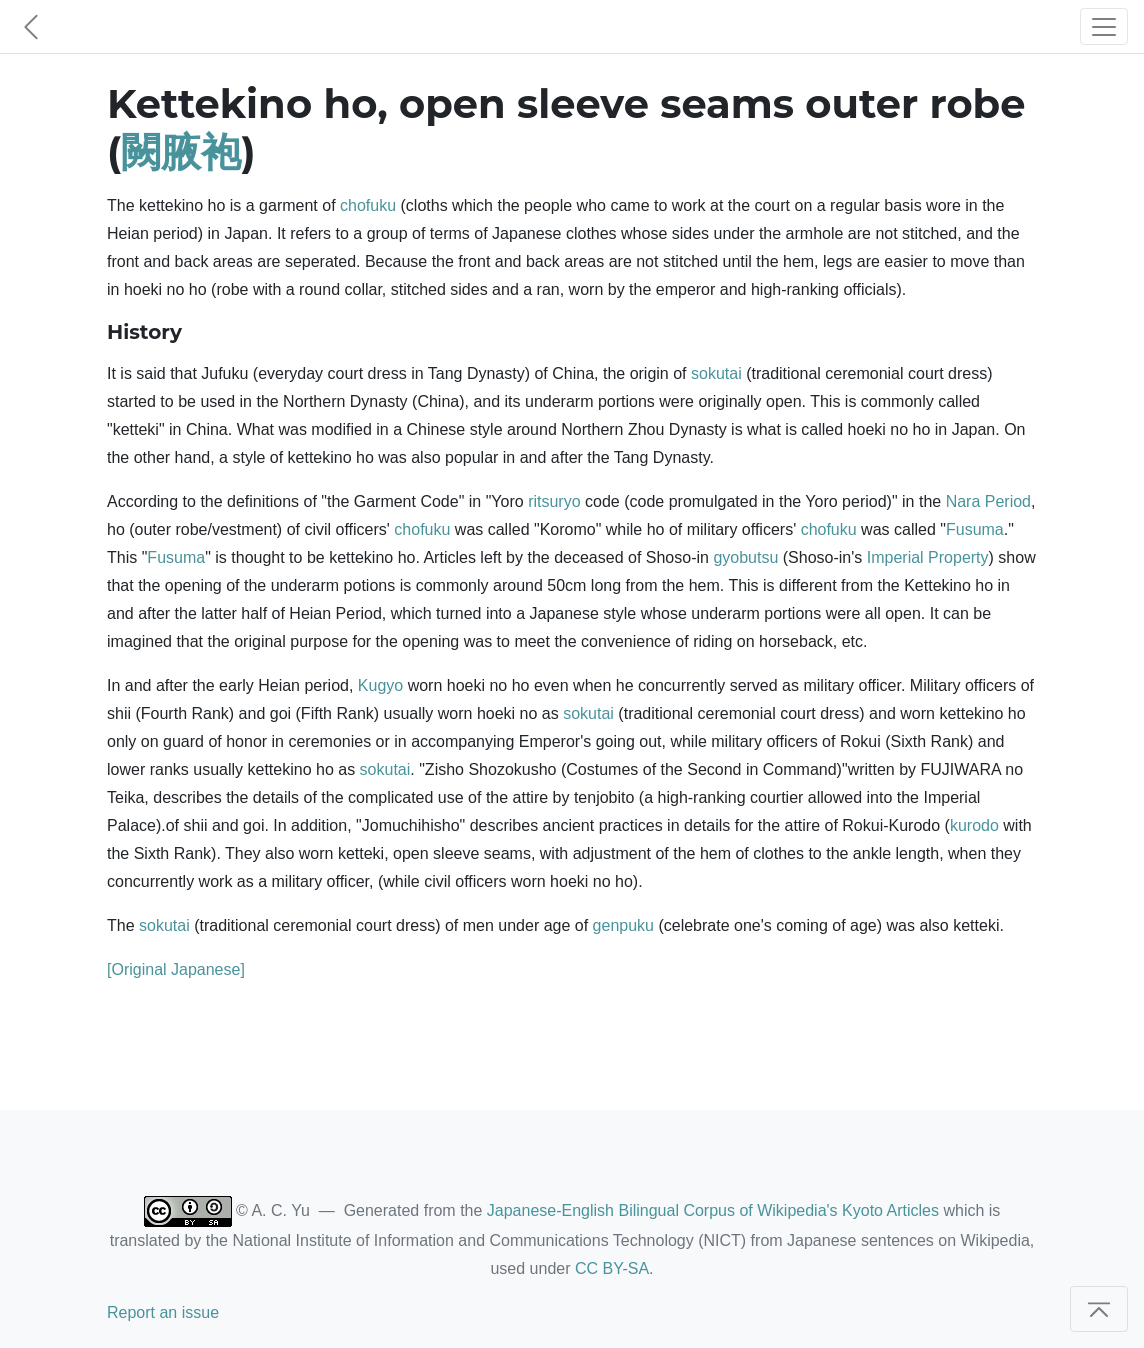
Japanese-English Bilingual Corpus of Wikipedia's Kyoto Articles (713, 1210)
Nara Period (988, 501)
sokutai (716, 373)
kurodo (974, 825)
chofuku (368, 205)
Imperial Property (928, 557)
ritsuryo (554, 501)
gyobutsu (745, 557)
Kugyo (380, 685)
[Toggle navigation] (1104, 26)
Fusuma (975, 529)
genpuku (623, 925)
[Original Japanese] (176, 969)
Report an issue (163, 1312)
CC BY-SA (612, 1268)
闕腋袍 (181, 151)
